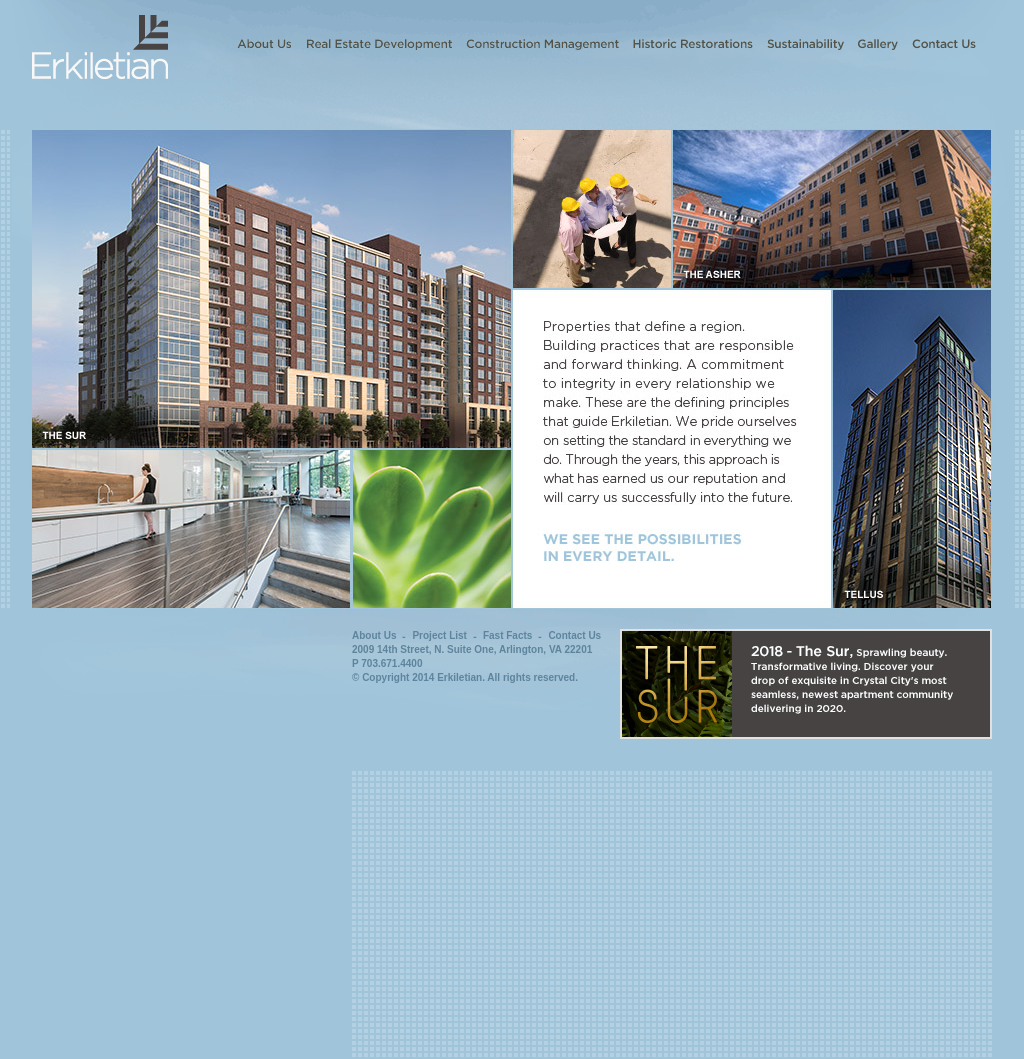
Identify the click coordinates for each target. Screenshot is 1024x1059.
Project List (439, 635)
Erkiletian (100, 40)
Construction (542, 44)
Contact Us (944, 44)
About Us (264, 44)
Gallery (878, 44)
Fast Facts (507, 635)
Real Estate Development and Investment (379, 44)
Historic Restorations (693, 44)
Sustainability (805, 44)
